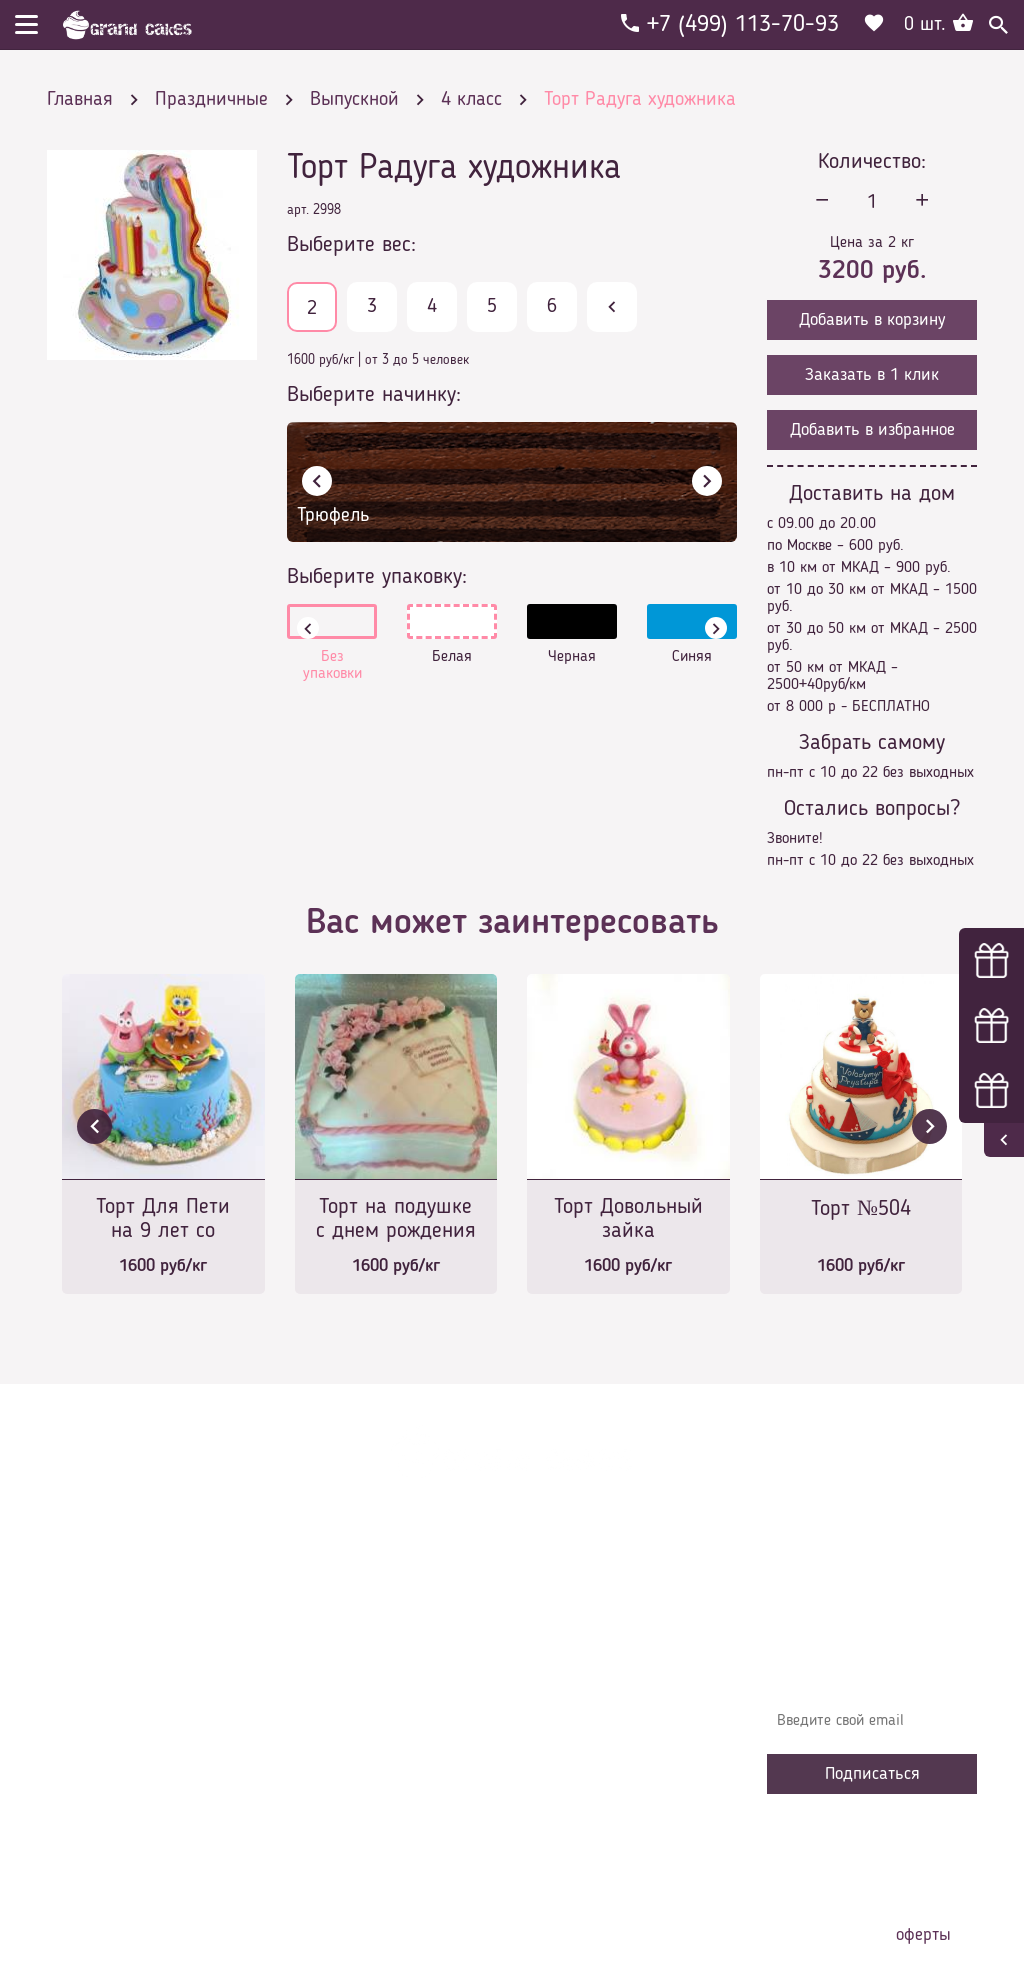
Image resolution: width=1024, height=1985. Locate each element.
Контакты (333, 1695)
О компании (341, 1635)
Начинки (329, 1725)
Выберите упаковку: (377, 577)
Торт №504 (861, 1209)
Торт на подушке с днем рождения (396, 1219)
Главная (328, 1605)
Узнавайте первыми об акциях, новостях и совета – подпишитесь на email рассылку (869, 1654)
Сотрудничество (353, 1785)
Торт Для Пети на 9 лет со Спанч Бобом (163, 1220)
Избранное (336, 1755)
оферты (923, 1935)
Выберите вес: (351, 245)
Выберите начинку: (374, 395)
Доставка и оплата (364, 1665)
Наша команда (351, 1815)
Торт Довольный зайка (628, 1219)
